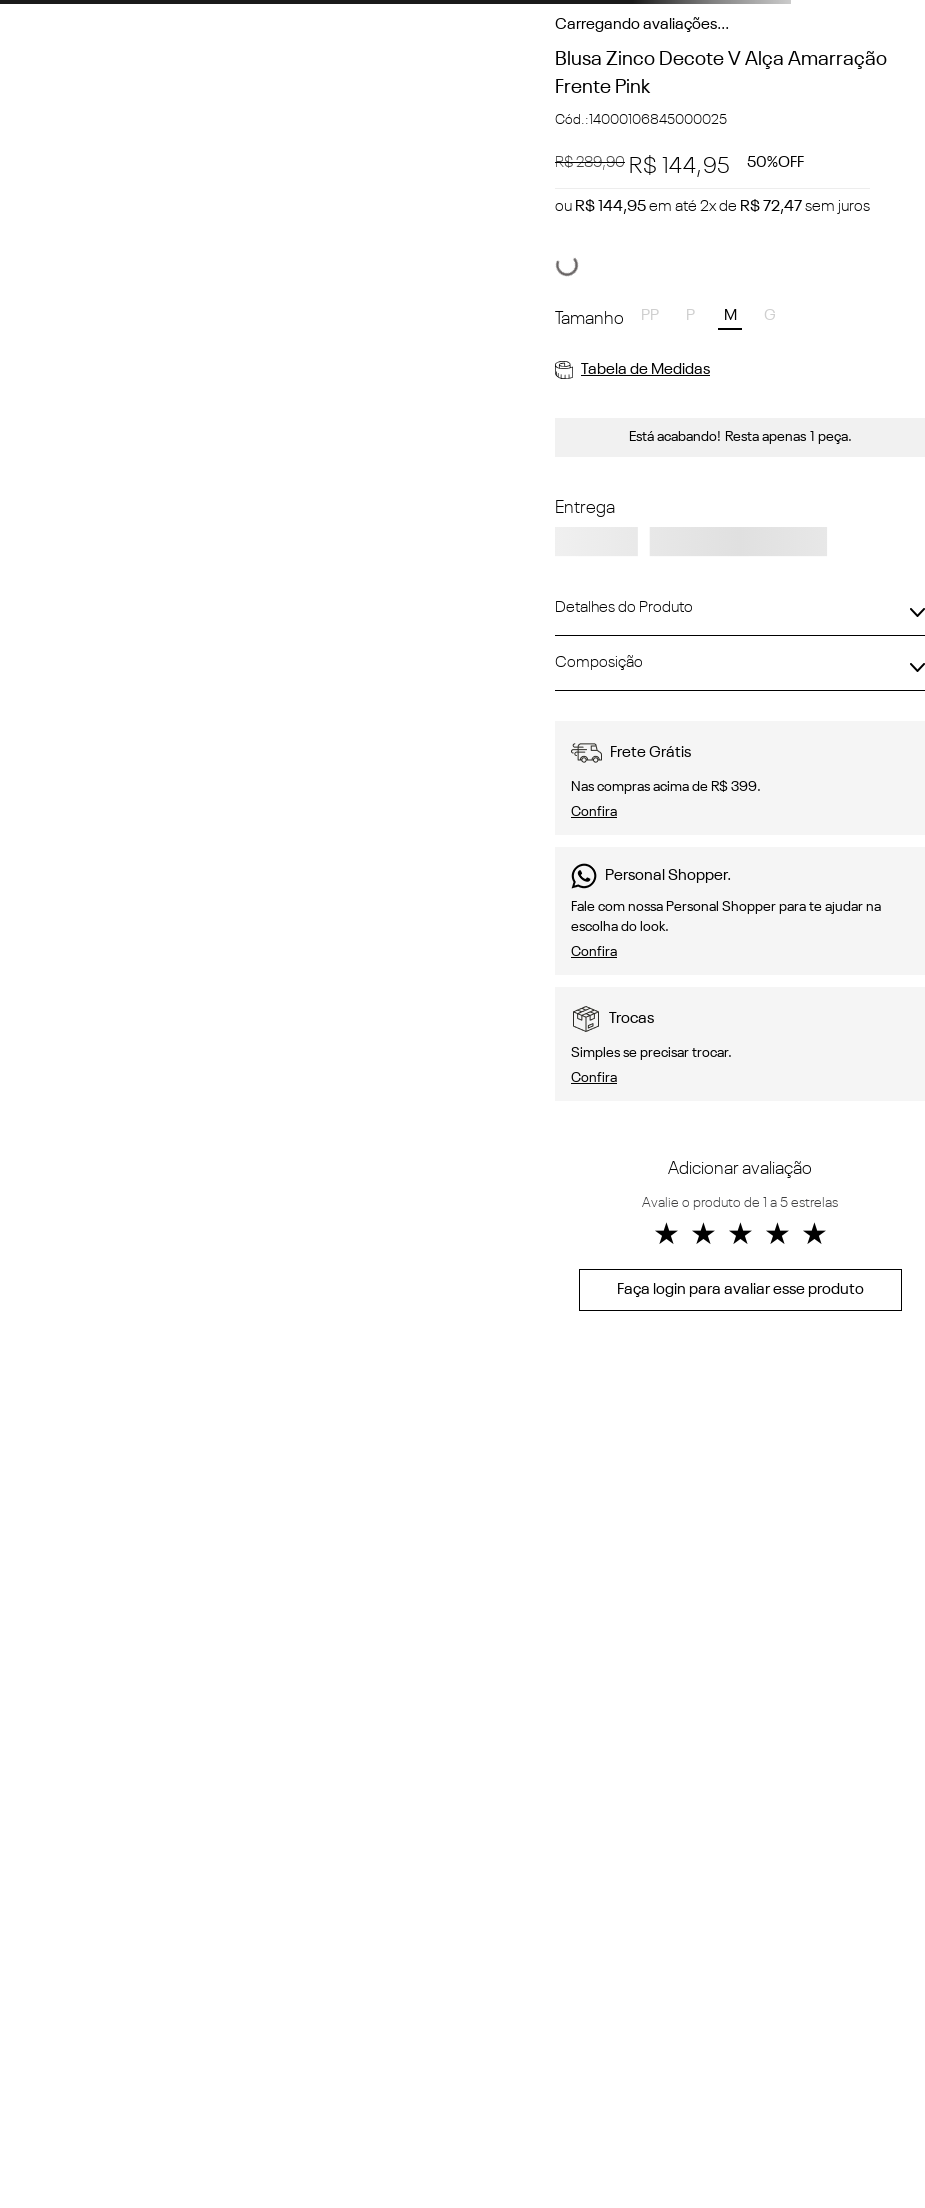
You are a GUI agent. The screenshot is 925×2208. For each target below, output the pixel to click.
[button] (650, 318)
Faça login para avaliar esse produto (740, 1290)
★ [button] (666, 1236)
